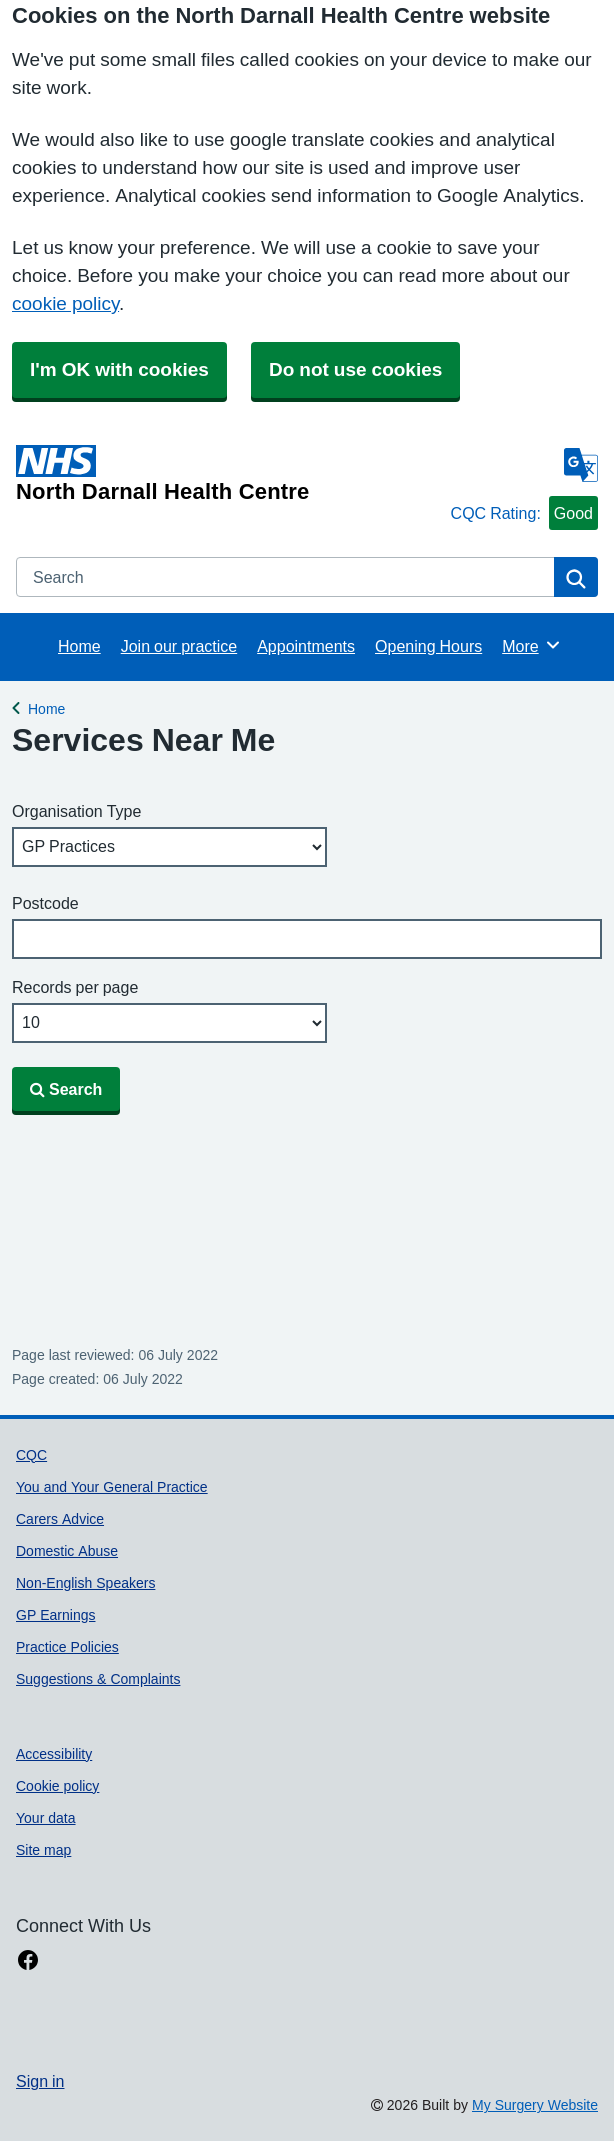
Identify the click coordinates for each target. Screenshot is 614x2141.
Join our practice (179, 646)
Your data (46, 1818)
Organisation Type (76, 811)
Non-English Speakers (85, 1583)
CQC (31, 1455)
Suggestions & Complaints (98, 1679)
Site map (43, 1850)
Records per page (75, 987)
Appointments (306, 646)
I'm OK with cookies (119, 369)
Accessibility (54, 1754)
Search (66, 1089)
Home (79, 646)
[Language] (581, 465)
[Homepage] (229, 474)
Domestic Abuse (67, 1551)
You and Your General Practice (112, 1487)
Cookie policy (57, 1786)
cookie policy (65, 303)
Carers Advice (60, 1519)
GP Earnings (55, 1615)
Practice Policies (67, 1647)
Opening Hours (428, 646)
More (531, 645)
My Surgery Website (535, 2105)
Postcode (45, 903)
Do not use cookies (355, 369)
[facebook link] (28, 1960)
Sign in (40, 2081)
